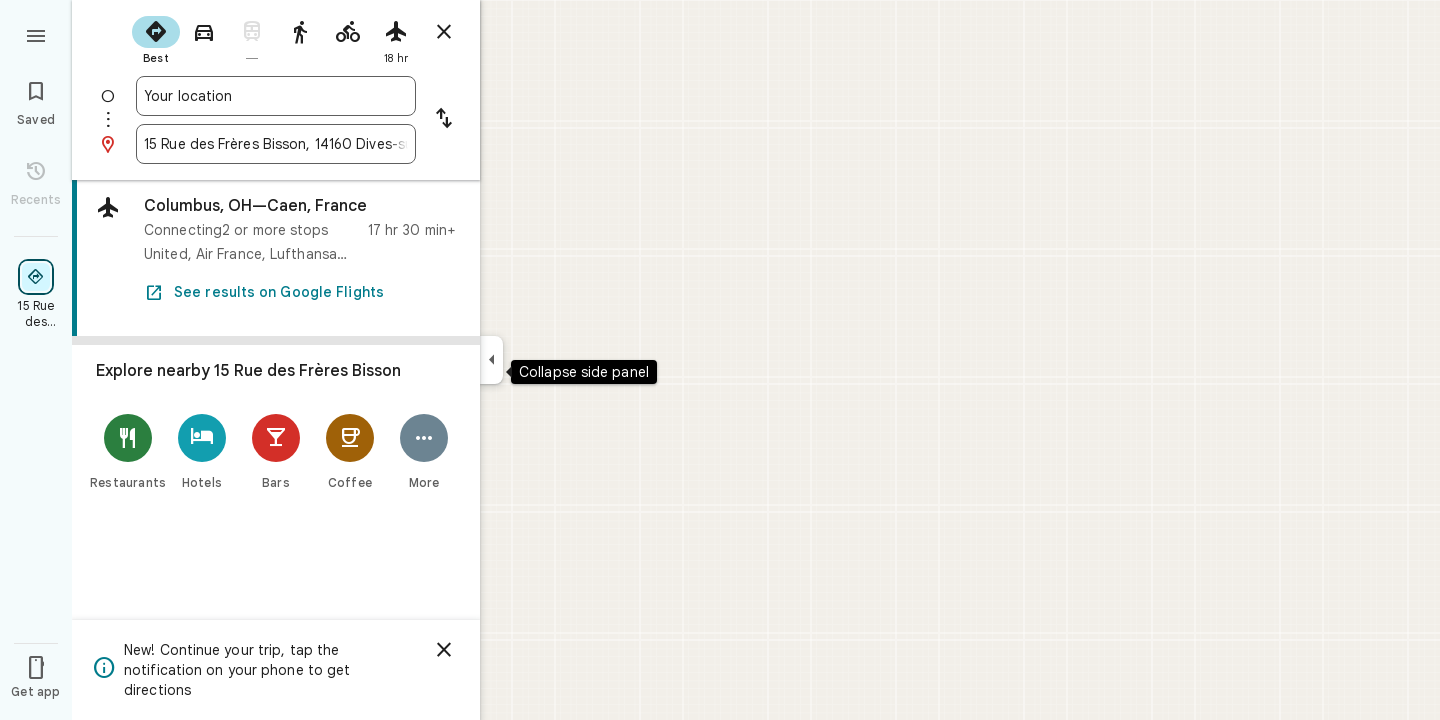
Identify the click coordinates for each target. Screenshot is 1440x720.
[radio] (156, 38)
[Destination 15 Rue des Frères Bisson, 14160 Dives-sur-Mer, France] (276, 144)
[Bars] (276, 451)
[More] (424, 451)
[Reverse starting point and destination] (444, 120)
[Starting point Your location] (276, 96)
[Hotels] (202, 451)
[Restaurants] (128, 451)
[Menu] (36, 34)
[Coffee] (350, 451)
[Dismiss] (444, 650)
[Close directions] (444, 32)
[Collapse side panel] (491, 360)
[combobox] (276, 96)
